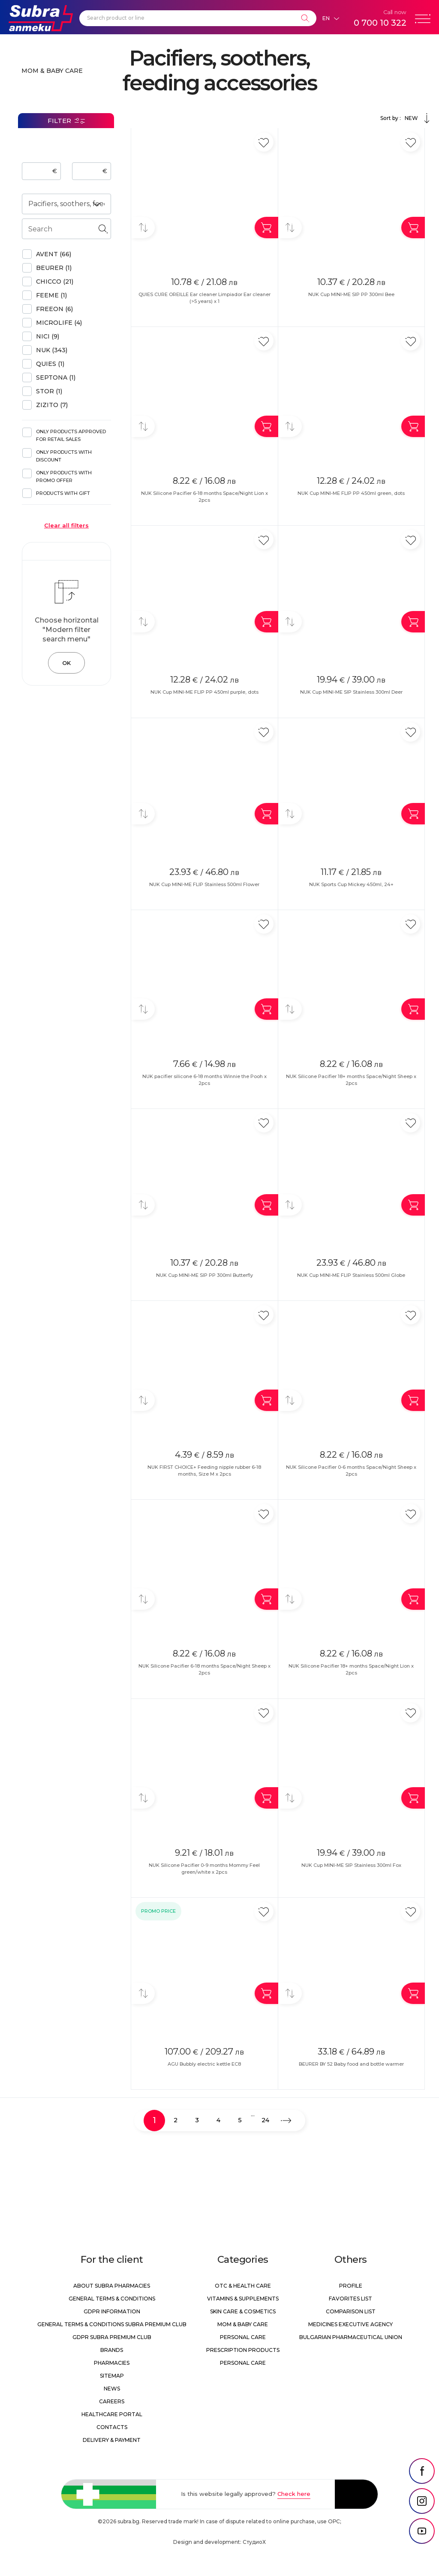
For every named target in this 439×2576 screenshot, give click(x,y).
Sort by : (406, 118)
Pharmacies (111, 2363)
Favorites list (350, 2298)
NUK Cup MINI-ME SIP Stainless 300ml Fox (351, 1865)
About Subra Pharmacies (111, 2285)
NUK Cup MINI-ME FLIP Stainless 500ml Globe (351, 1275)
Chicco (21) (54, 281)
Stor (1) (49, 391)
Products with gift (63, 493)
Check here (293, 2493)
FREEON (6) (54, 309)
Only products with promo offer (64, 476)
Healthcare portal (111, 2414)
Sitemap (112, 2375)
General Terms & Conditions (112, 2298)
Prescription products (243, 2350)
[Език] (330, 18)
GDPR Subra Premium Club (111, 2337)
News (112, 2388)
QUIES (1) (50, 364)
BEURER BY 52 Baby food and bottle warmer (351, 2064)
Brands (111, 2350)
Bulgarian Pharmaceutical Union (350, 2337)
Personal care (243, 2337)
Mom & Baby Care (52, 71)
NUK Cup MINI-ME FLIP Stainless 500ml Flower (204, 884)
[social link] (422, 2471)
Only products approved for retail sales (71, 435)
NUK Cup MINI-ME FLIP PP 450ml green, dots (351, 493)
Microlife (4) (59, 322)
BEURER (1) (54, 268)
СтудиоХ (254, 2542)
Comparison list (351, 2311)
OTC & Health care (243, 2285)
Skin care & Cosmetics (243, 2311)
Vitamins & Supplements (243, 2298)
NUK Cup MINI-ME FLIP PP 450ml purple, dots (204, 692)
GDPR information (112, 2311)
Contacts (111, 2427)
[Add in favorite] (264, 142)
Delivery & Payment (112, 2440)
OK (66, 662)
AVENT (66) (53, 254)
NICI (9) (47, 336)
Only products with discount (64, 456)
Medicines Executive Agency (350, 2324)
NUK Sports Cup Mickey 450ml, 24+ (351, 884)
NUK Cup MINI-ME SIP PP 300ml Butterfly (204, 1275)
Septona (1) (55, 377)
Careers (111, 2401)
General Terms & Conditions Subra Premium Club (111, 2324)
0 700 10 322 (380, 23)
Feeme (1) (51, 295)
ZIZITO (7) (52, 405)
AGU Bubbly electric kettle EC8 (204, 2064)
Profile (350, 2285)
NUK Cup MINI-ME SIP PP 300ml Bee (351, 294)
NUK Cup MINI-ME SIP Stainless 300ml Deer (351, 692)
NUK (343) (51, 350)
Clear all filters (66, 525)
